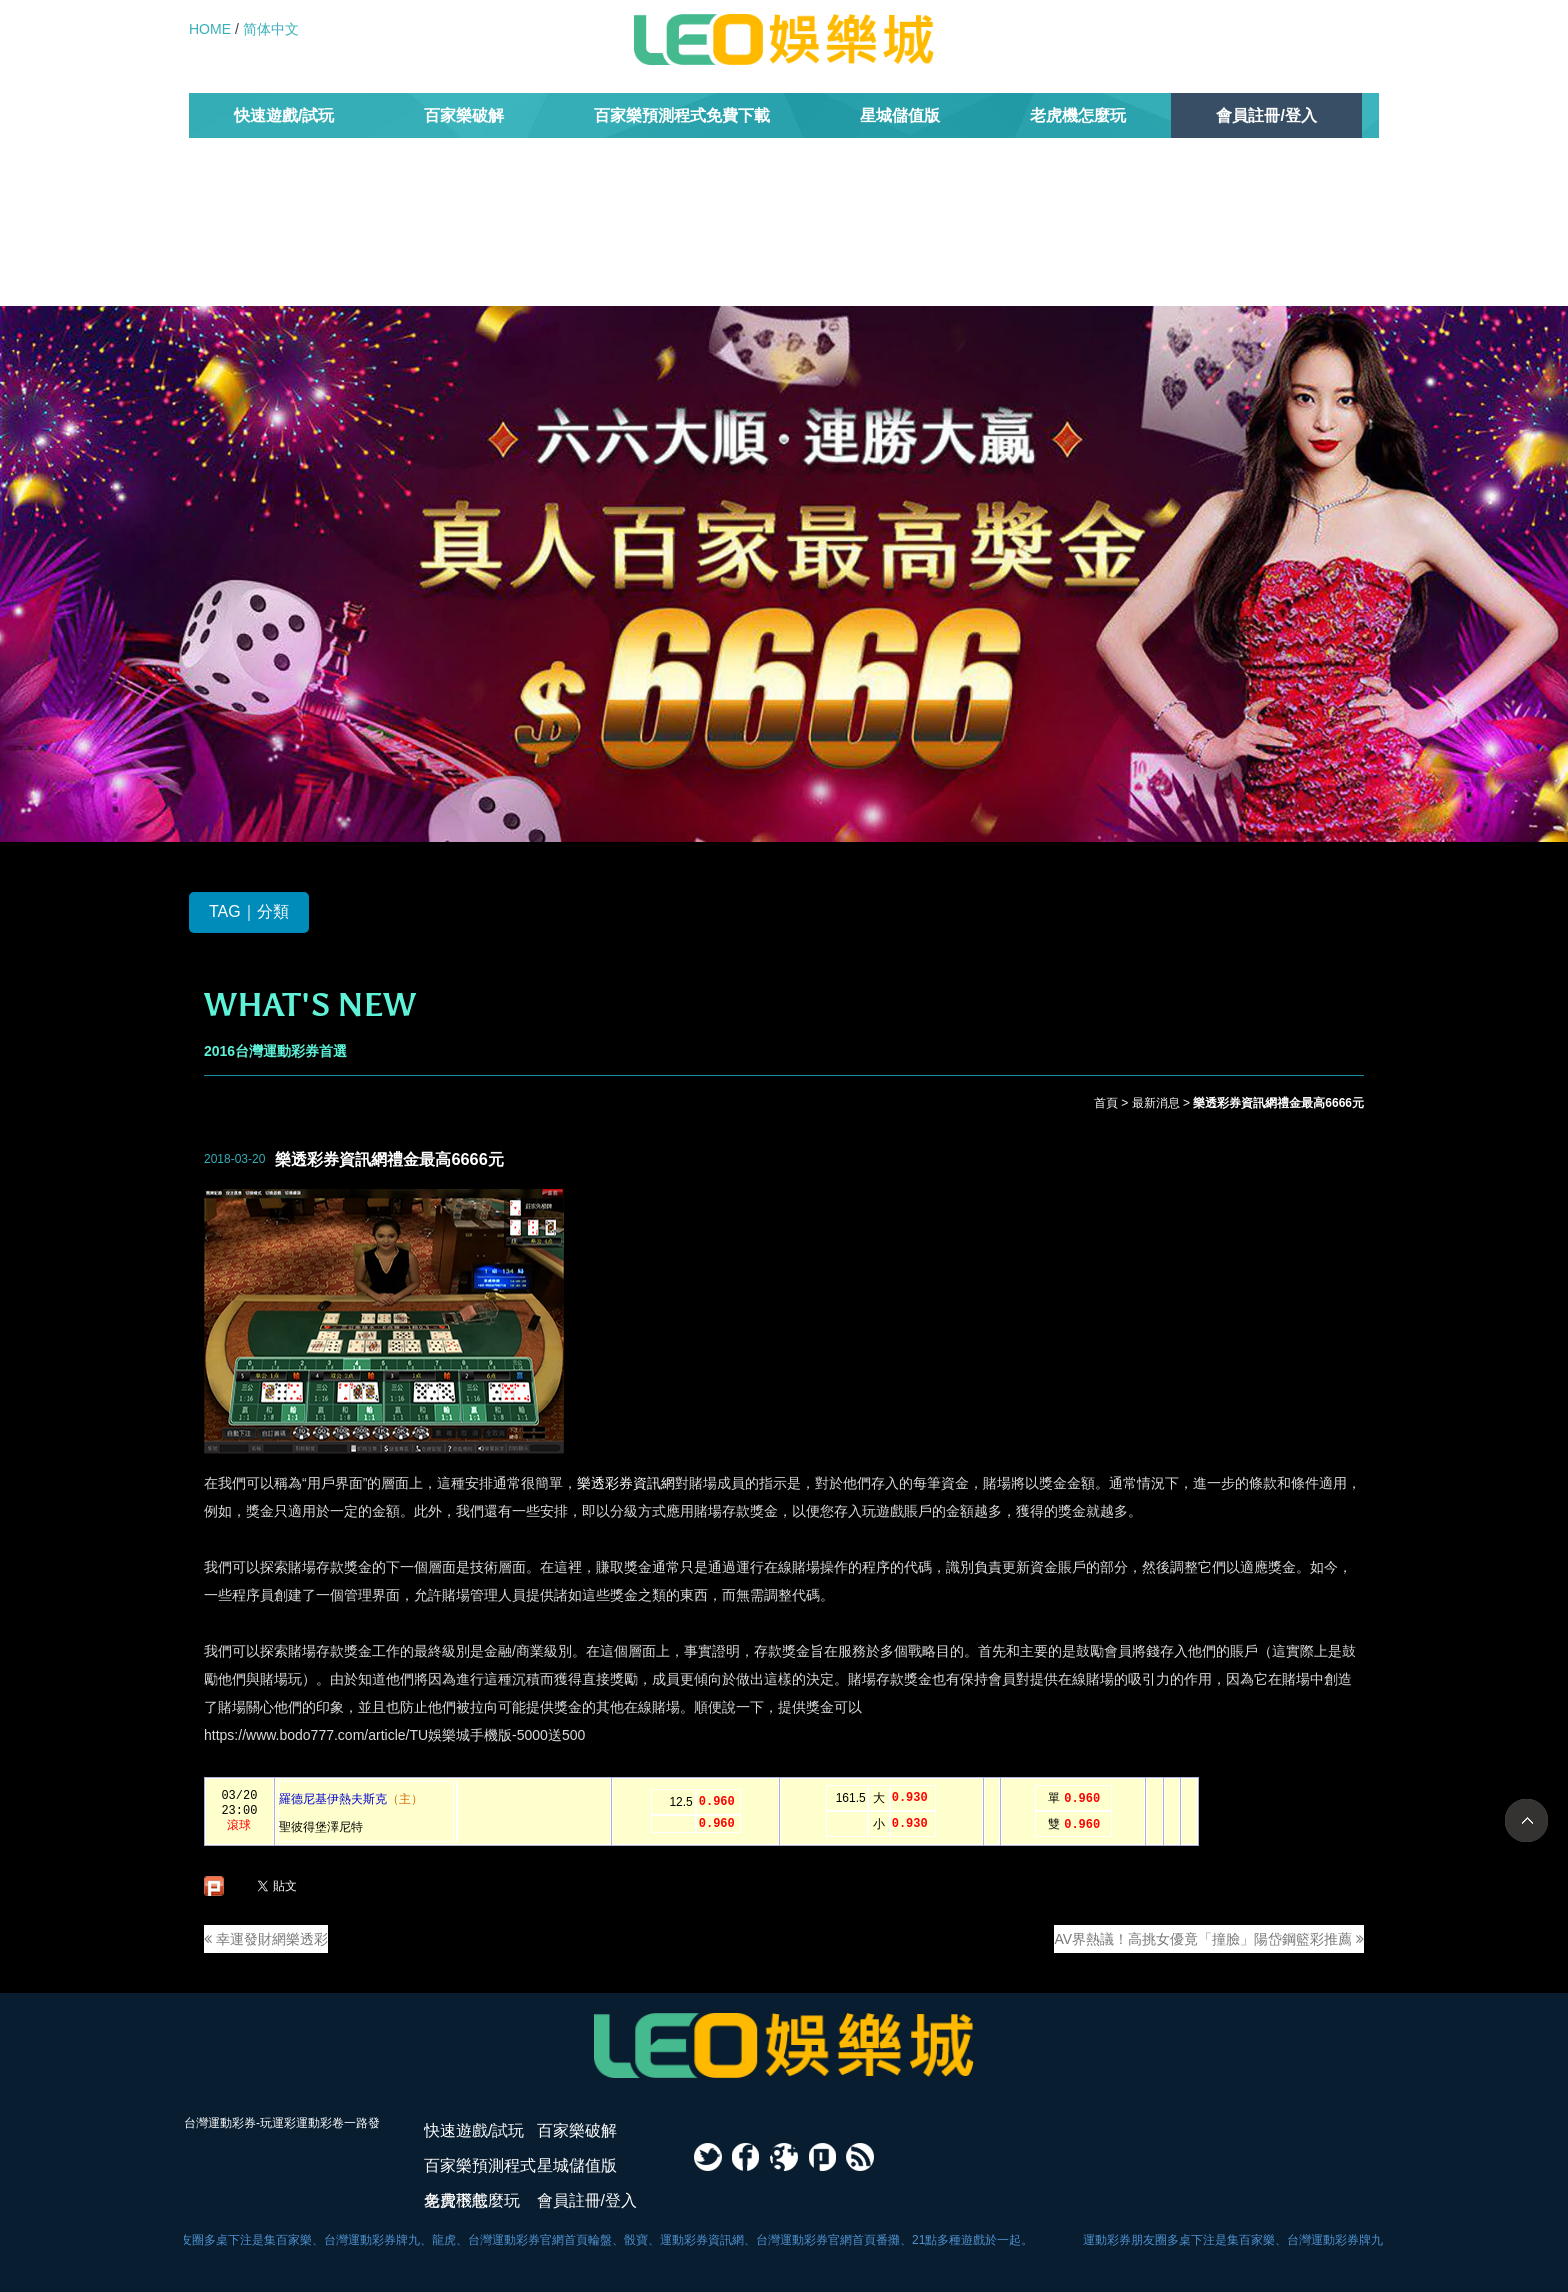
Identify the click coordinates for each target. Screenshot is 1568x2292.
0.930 (910, 1798)
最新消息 (1156, 1103)
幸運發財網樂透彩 (266, 1939)
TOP (1526, 1820)
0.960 (717, 1802)
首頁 (1106, 1103)
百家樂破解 (464, 115)
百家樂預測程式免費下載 (682, 115)
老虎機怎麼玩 (1078, 115)
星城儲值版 (900, 115)
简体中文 (271, 29)
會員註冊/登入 (1266, 115)
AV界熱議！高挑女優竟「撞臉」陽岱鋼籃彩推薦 (1209, 1939)
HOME (210, 29)
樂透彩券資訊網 (626, 1483)
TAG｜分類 (249, 911)
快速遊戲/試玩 (284, 115)
